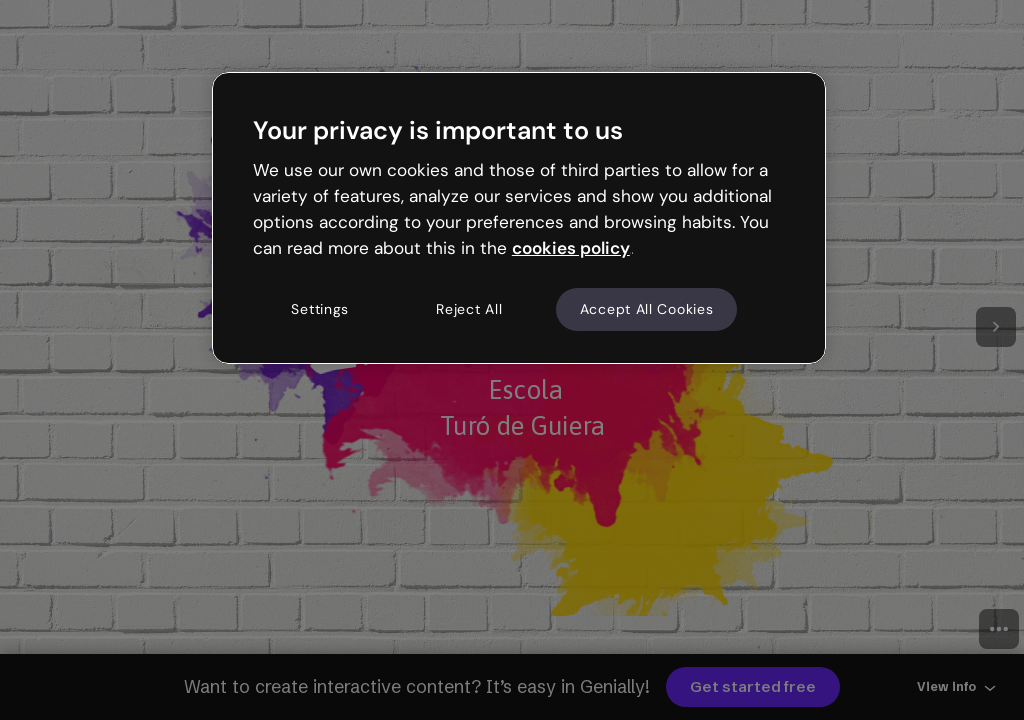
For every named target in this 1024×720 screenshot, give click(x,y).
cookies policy (571, 248)
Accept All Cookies (647, 309)
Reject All (469, 309)
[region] (519, 218)
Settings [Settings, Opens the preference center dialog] (320, 309)
